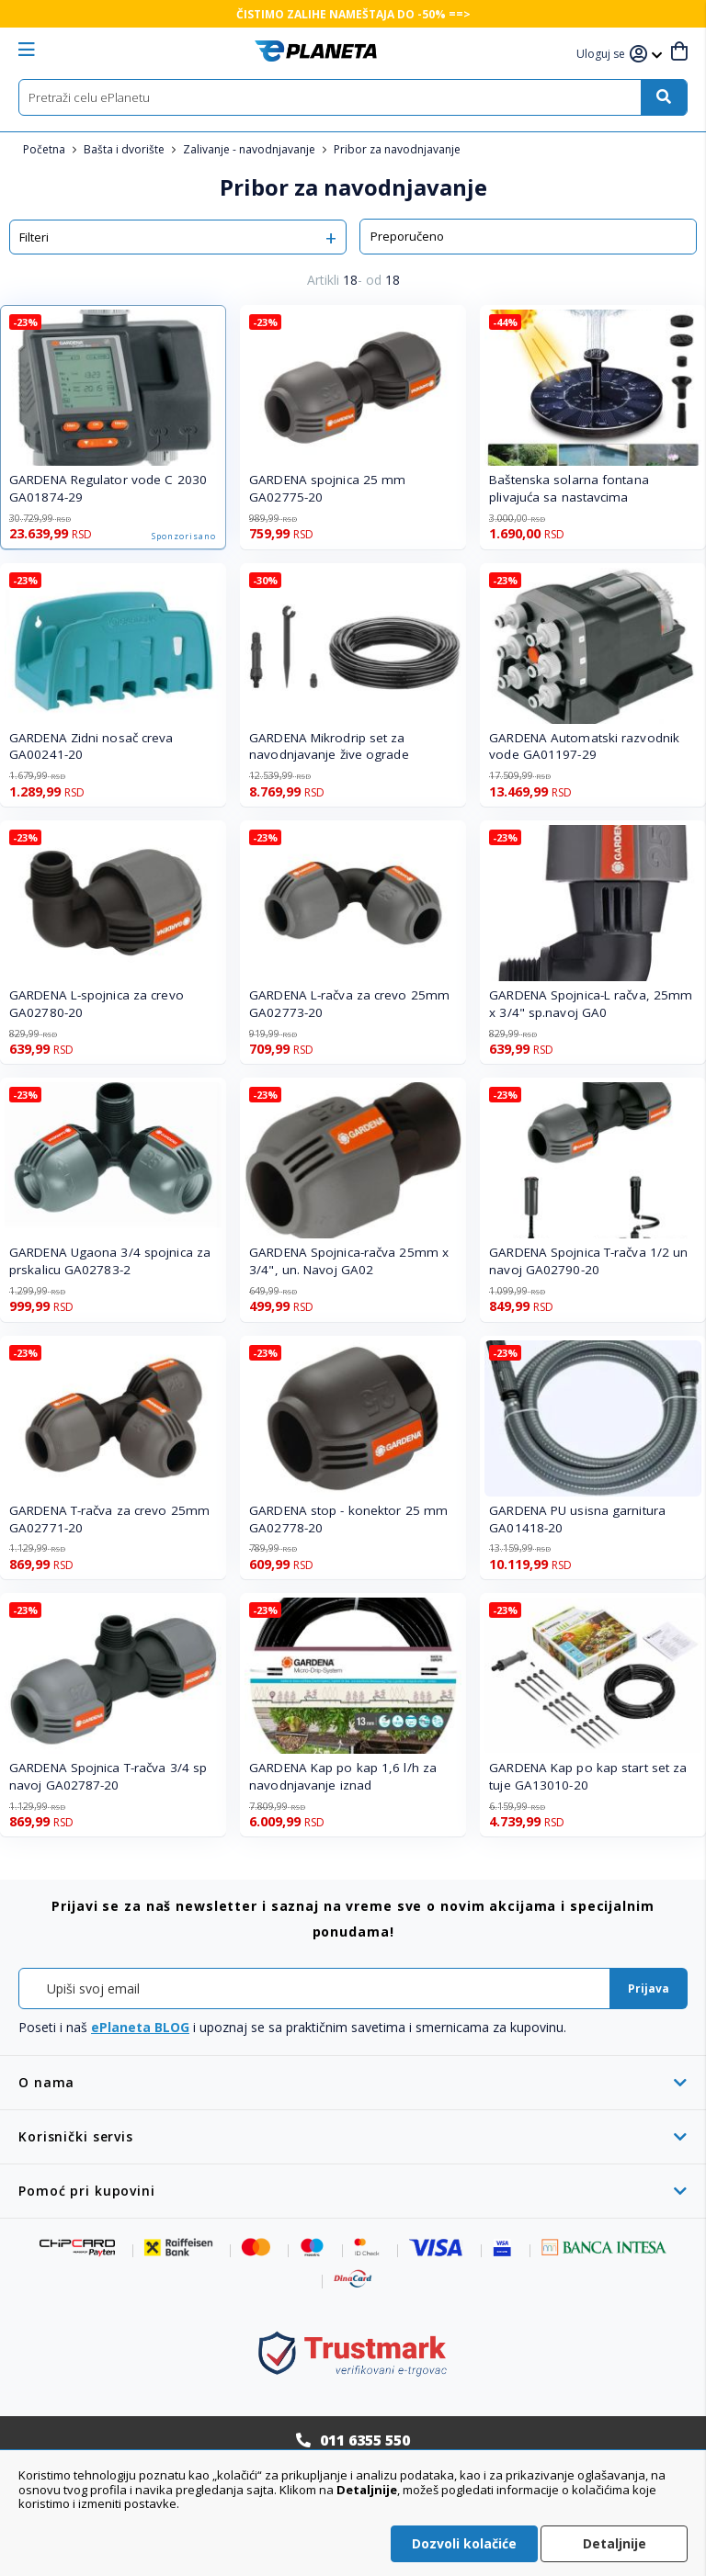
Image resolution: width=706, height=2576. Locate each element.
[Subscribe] (648, 1988)
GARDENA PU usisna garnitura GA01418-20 (577, 1519)
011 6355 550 (365, 2440)
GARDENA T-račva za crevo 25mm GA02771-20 (109, 1519)
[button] (603, 54)
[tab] (353, 2082)
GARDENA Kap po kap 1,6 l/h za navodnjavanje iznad (343, 1776)
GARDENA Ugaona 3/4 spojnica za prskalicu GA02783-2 (110, 1261)
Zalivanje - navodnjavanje (250, 149)
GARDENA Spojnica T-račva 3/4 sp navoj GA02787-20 (108, 1776)
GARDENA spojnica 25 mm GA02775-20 (327, 488)
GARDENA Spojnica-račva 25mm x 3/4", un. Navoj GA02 (349, 1261)
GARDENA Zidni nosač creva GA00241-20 (91, 746)
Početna (45, 149)
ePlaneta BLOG (140, 2027)
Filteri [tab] (34, 237)
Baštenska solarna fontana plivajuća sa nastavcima (569, 488)
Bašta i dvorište (125, 149)
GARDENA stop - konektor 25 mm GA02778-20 (348, 1519)
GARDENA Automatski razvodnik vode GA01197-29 (584, 746)
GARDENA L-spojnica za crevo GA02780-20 (96, 1004)
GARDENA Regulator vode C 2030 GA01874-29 (108, 488)
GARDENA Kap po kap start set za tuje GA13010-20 (588, 1776)
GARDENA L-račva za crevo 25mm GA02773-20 (349, 1004)
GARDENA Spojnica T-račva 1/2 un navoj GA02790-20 (588, 1261)
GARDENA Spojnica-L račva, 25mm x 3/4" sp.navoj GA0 (590, 1004)
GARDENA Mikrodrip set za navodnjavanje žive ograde (329, 746)
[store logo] (316, 51)
